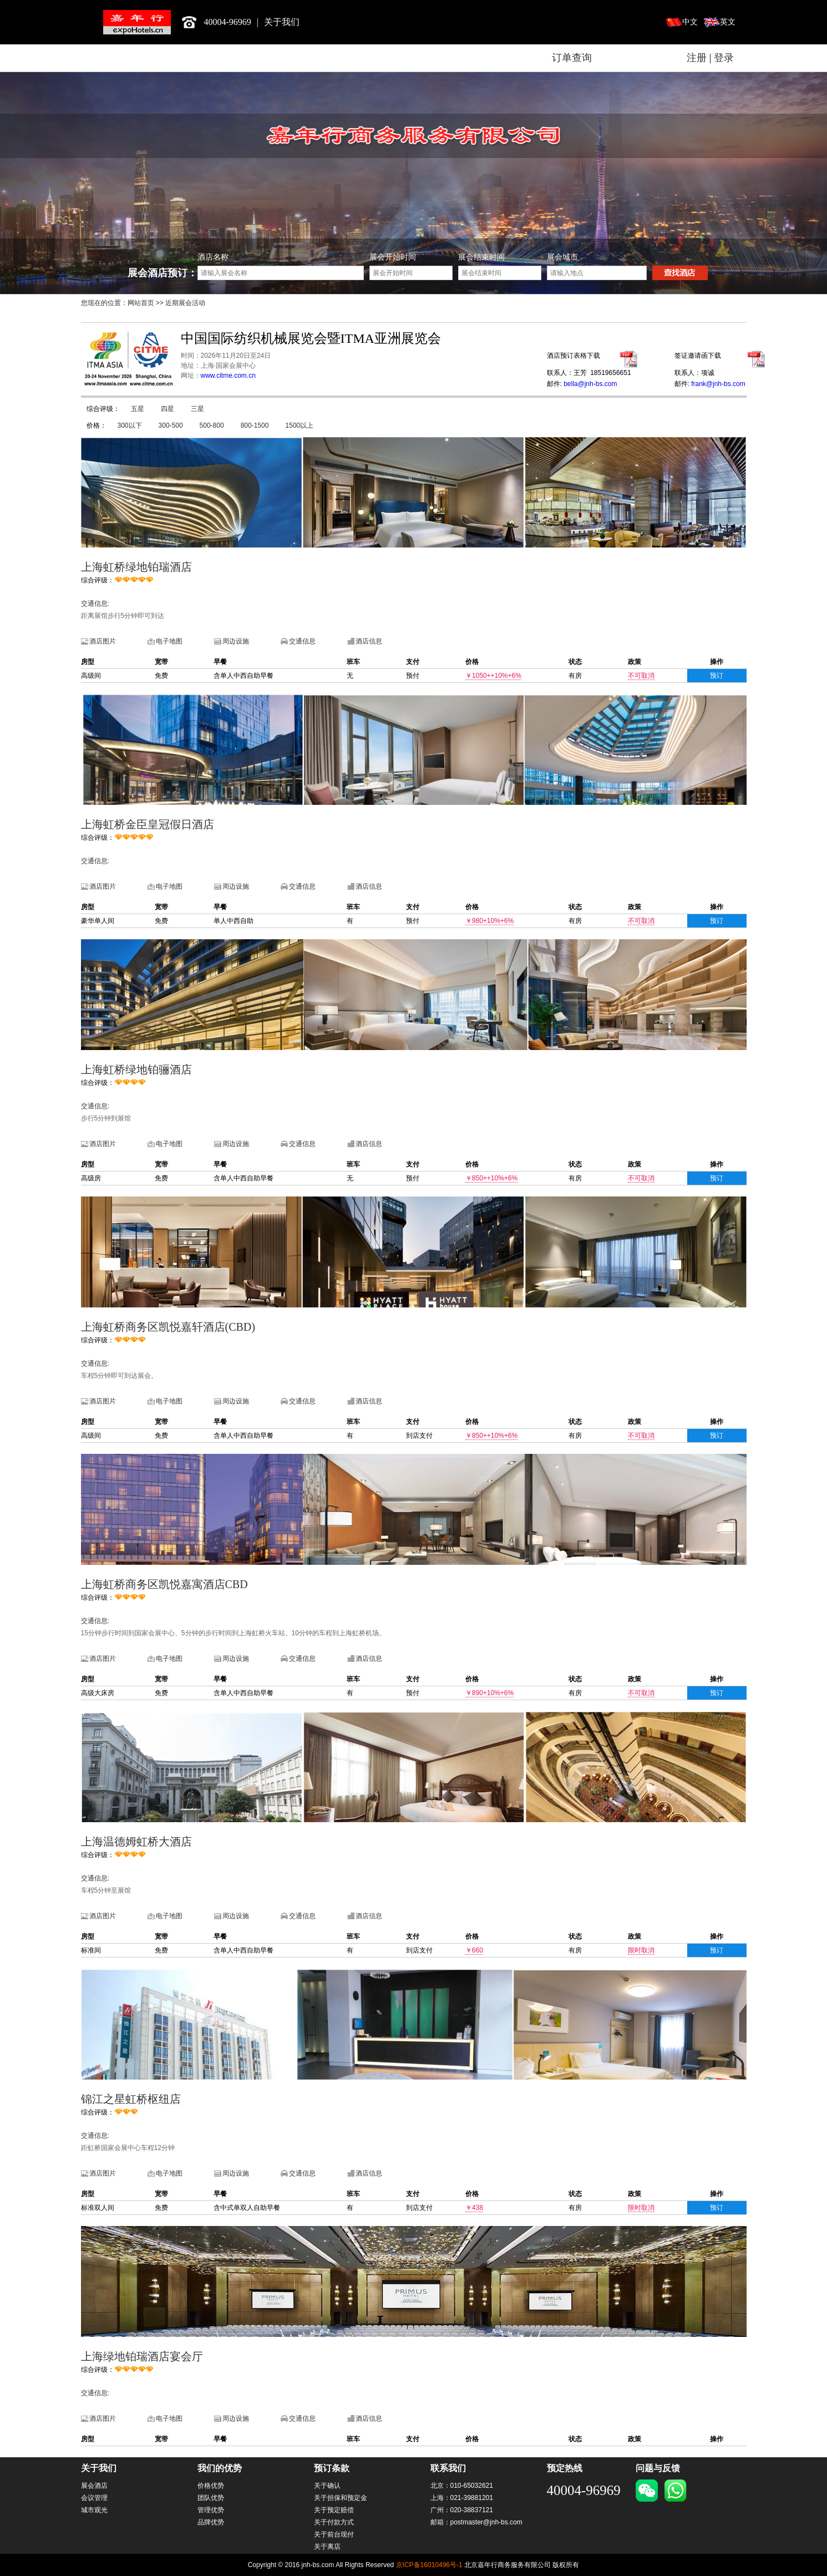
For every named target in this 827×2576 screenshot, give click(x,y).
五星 (137, 409)
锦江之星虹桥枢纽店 (131, 2099)
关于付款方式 (334, 2522)
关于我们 (282, 22)
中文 (690, 22)
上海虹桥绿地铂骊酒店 (136, 1069)
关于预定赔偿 (334, 2510)
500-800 (212, 425)
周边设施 (235, 641)
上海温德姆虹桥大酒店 (136, 1841)
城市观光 (94, 2510)
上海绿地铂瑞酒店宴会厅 (142, 2356)
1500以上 (299, 425)
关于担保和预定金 (340, 2498)
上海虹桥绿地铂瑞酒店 (136, 567)
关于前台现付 (334, 2534)
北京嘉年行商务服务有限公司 (137, 22)
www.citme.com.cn (228, 375)
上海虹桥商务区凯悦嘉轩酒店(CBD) (168, 1327)
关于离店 (327, 2546)
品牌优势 (210, 2522)
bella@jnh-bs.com (590, 384)
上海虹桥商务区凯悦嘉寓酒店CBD (164, 1584)
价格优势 (210, 2485)
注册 (697, 57)
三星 (197, 409)
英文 (727, 22)
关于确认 (327, 2485)
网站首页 (141, 303)
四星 (167, 409)
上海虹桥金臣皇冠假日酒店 (147, 824)
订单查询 (572, 57)
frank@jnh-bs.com (718, 384)
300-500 (171, 425)
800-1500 (255, 425)
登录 (724, 57)
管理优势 (210, 2510)
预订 (716, 676)
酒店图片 (102, 641)
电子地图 (169, 641)
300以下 (130, 425)
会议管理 (94, 2498)
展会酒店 (94, 2485)
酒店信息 (369, 641)
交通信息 (302, 641)
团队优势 (210, 2498)
